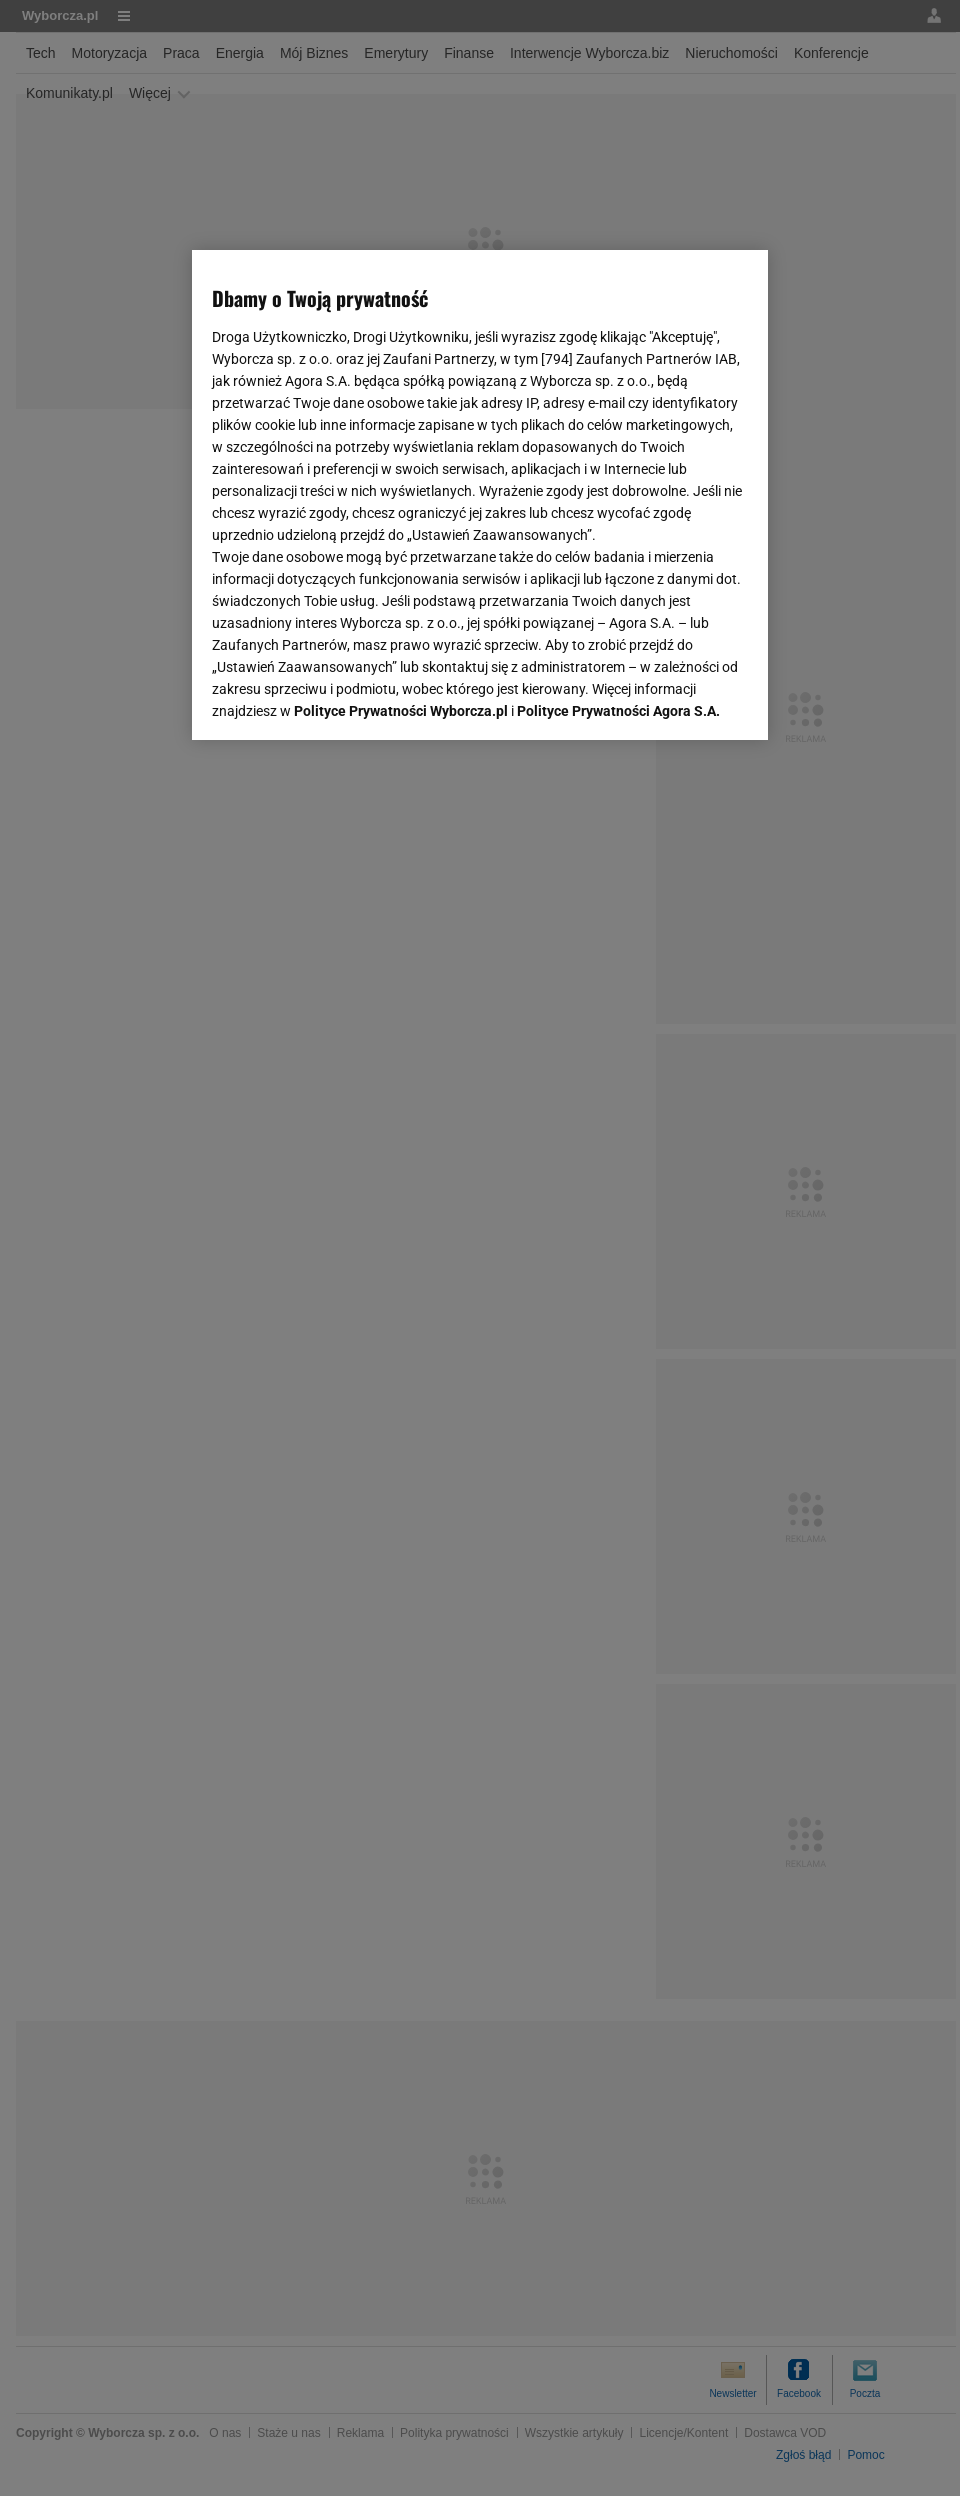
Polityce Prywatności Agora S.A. (618, 711)
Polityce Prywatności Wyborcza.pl (401, 711)
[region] (480, 495)
